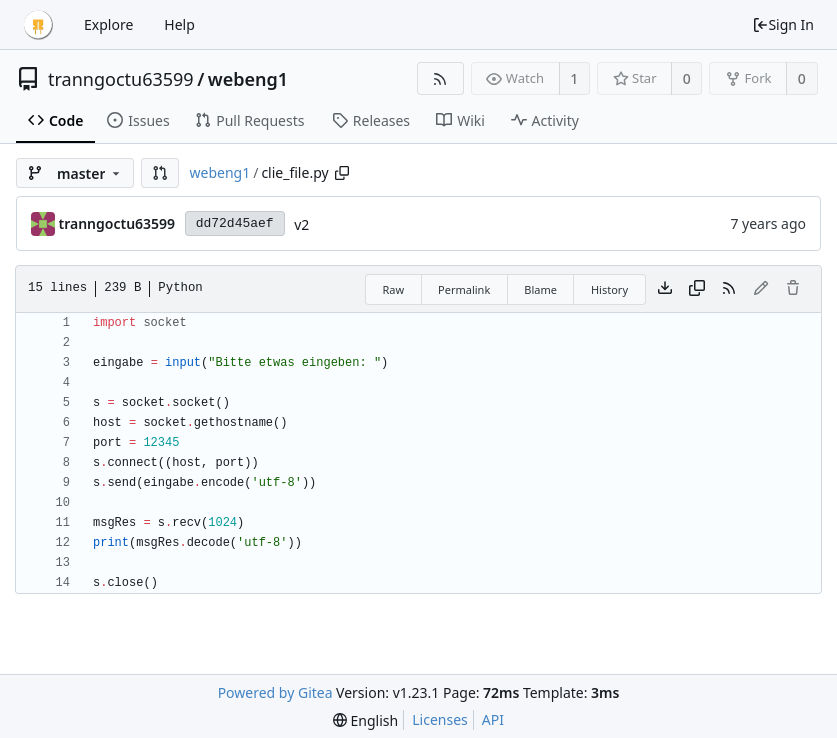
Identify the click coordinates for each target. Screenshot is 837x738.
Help (179, 24)
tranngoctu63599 (121, 79)
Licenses (440, 719)
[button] (160, 173)
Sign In (783, 24)
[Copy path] (342, 173)
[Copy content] (697, 289)
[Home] (38, 25)
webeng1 (248, 79)
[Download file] (665, 289)
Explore (108, 24)
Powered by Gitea (275, 692)
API (493, 719)
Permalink (464, 289)
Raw (393, 289)
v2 (301, 224)
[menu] (365, 720)
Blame (540, 289)
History (609, 289)
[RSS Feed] (440, 78)
